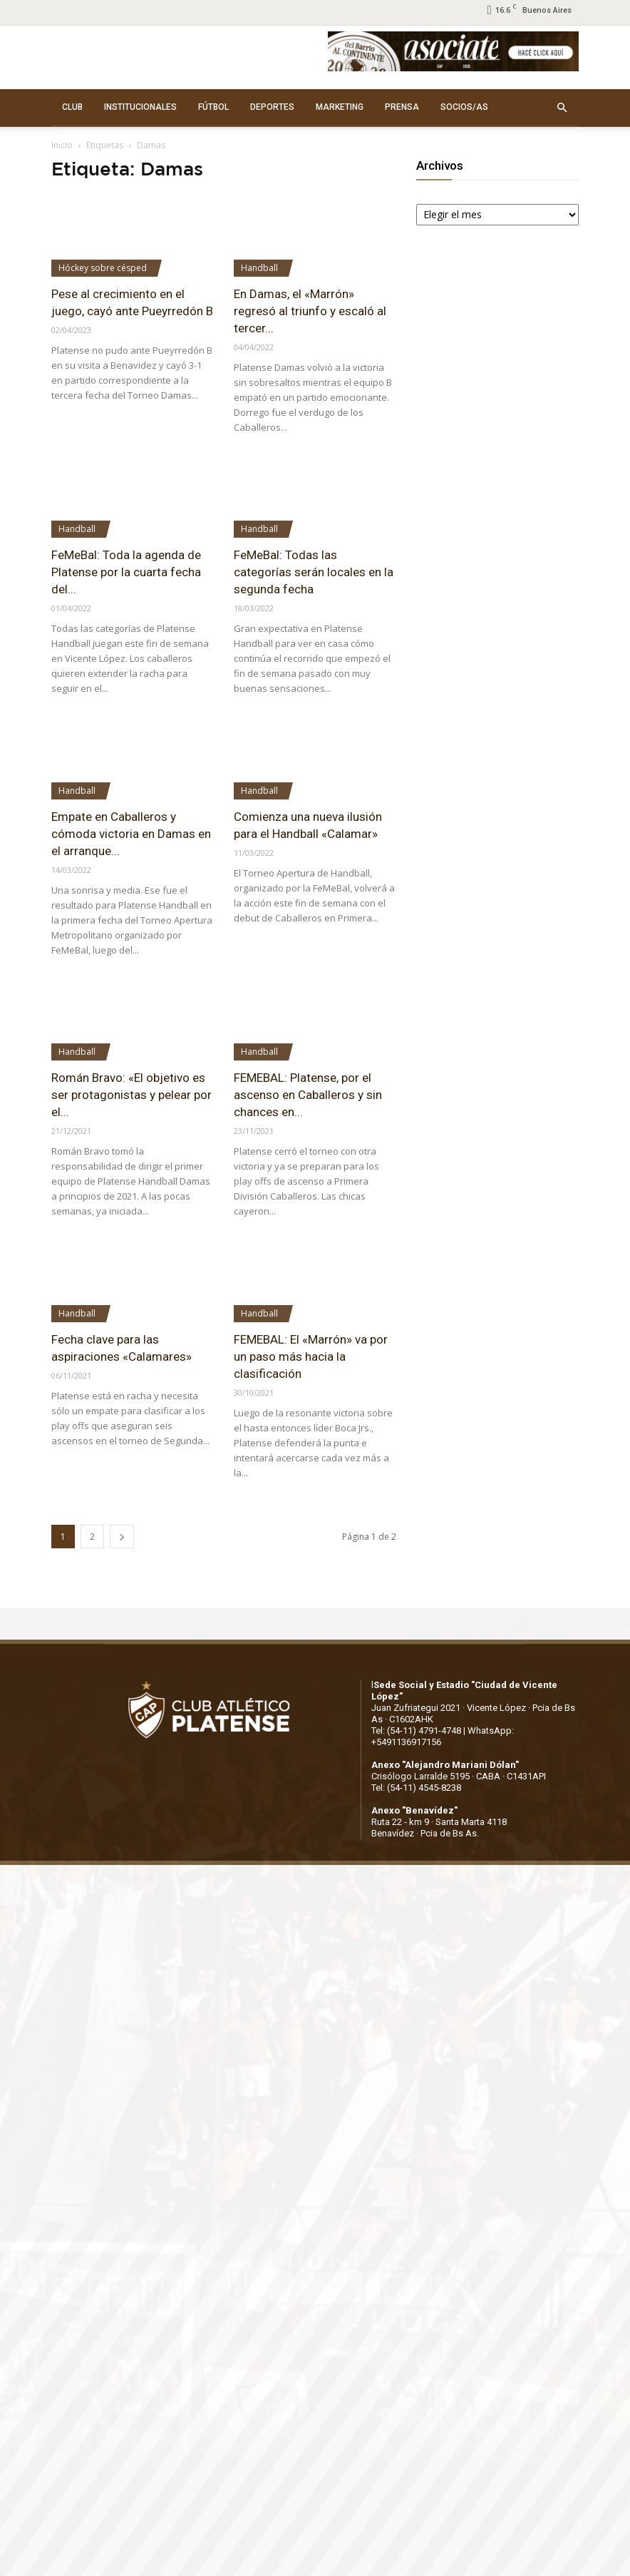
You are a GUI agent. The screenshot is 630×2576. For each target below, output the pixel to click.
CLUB (72, 107)
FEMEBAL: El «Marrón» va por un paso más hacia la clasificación (311, 1356)
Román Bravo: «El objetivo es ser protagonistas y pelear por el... (131, 1094)
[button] (561, 108)
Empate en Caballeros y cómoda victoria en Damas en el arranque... (131, 833)
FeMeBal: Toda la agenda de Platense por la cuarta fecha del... (126, 572)
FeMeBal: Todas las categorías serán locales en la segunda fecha (313, 572)
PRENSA (402, 107)
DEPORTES (272, 107)
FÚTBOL (213, 107)
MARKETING (339, 107)
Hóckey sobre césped (102, 268)
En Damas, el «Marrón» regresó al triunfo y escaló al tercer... (310, 311)
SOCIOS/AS (464, 107)
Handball (259, 268)
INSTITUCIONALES (140, 107)
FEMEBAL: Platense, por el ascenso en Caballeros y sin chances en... (308, 1094)
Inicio (62, 145)
